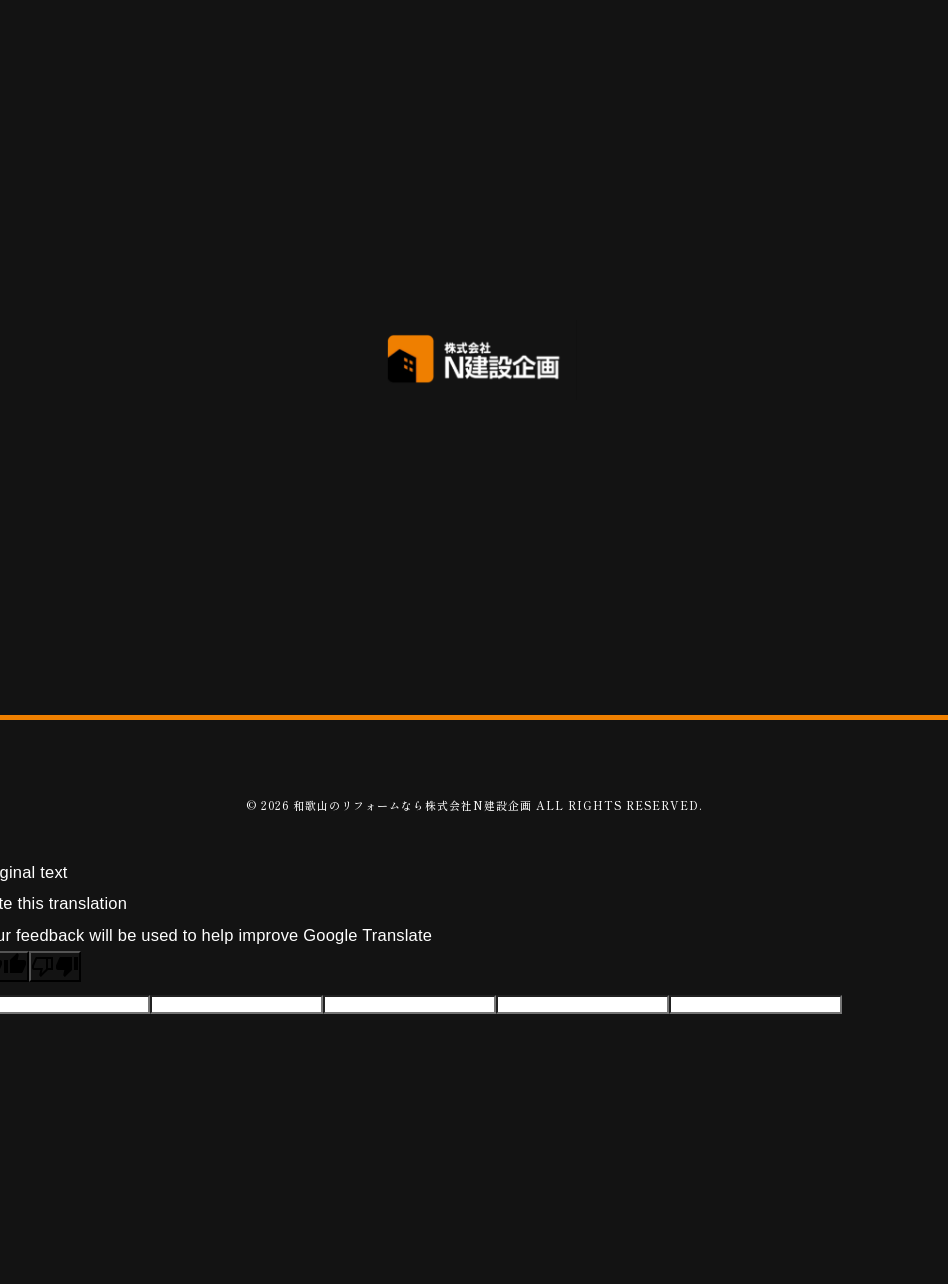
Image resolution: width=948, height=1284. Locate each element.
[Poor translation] (55, 966)
